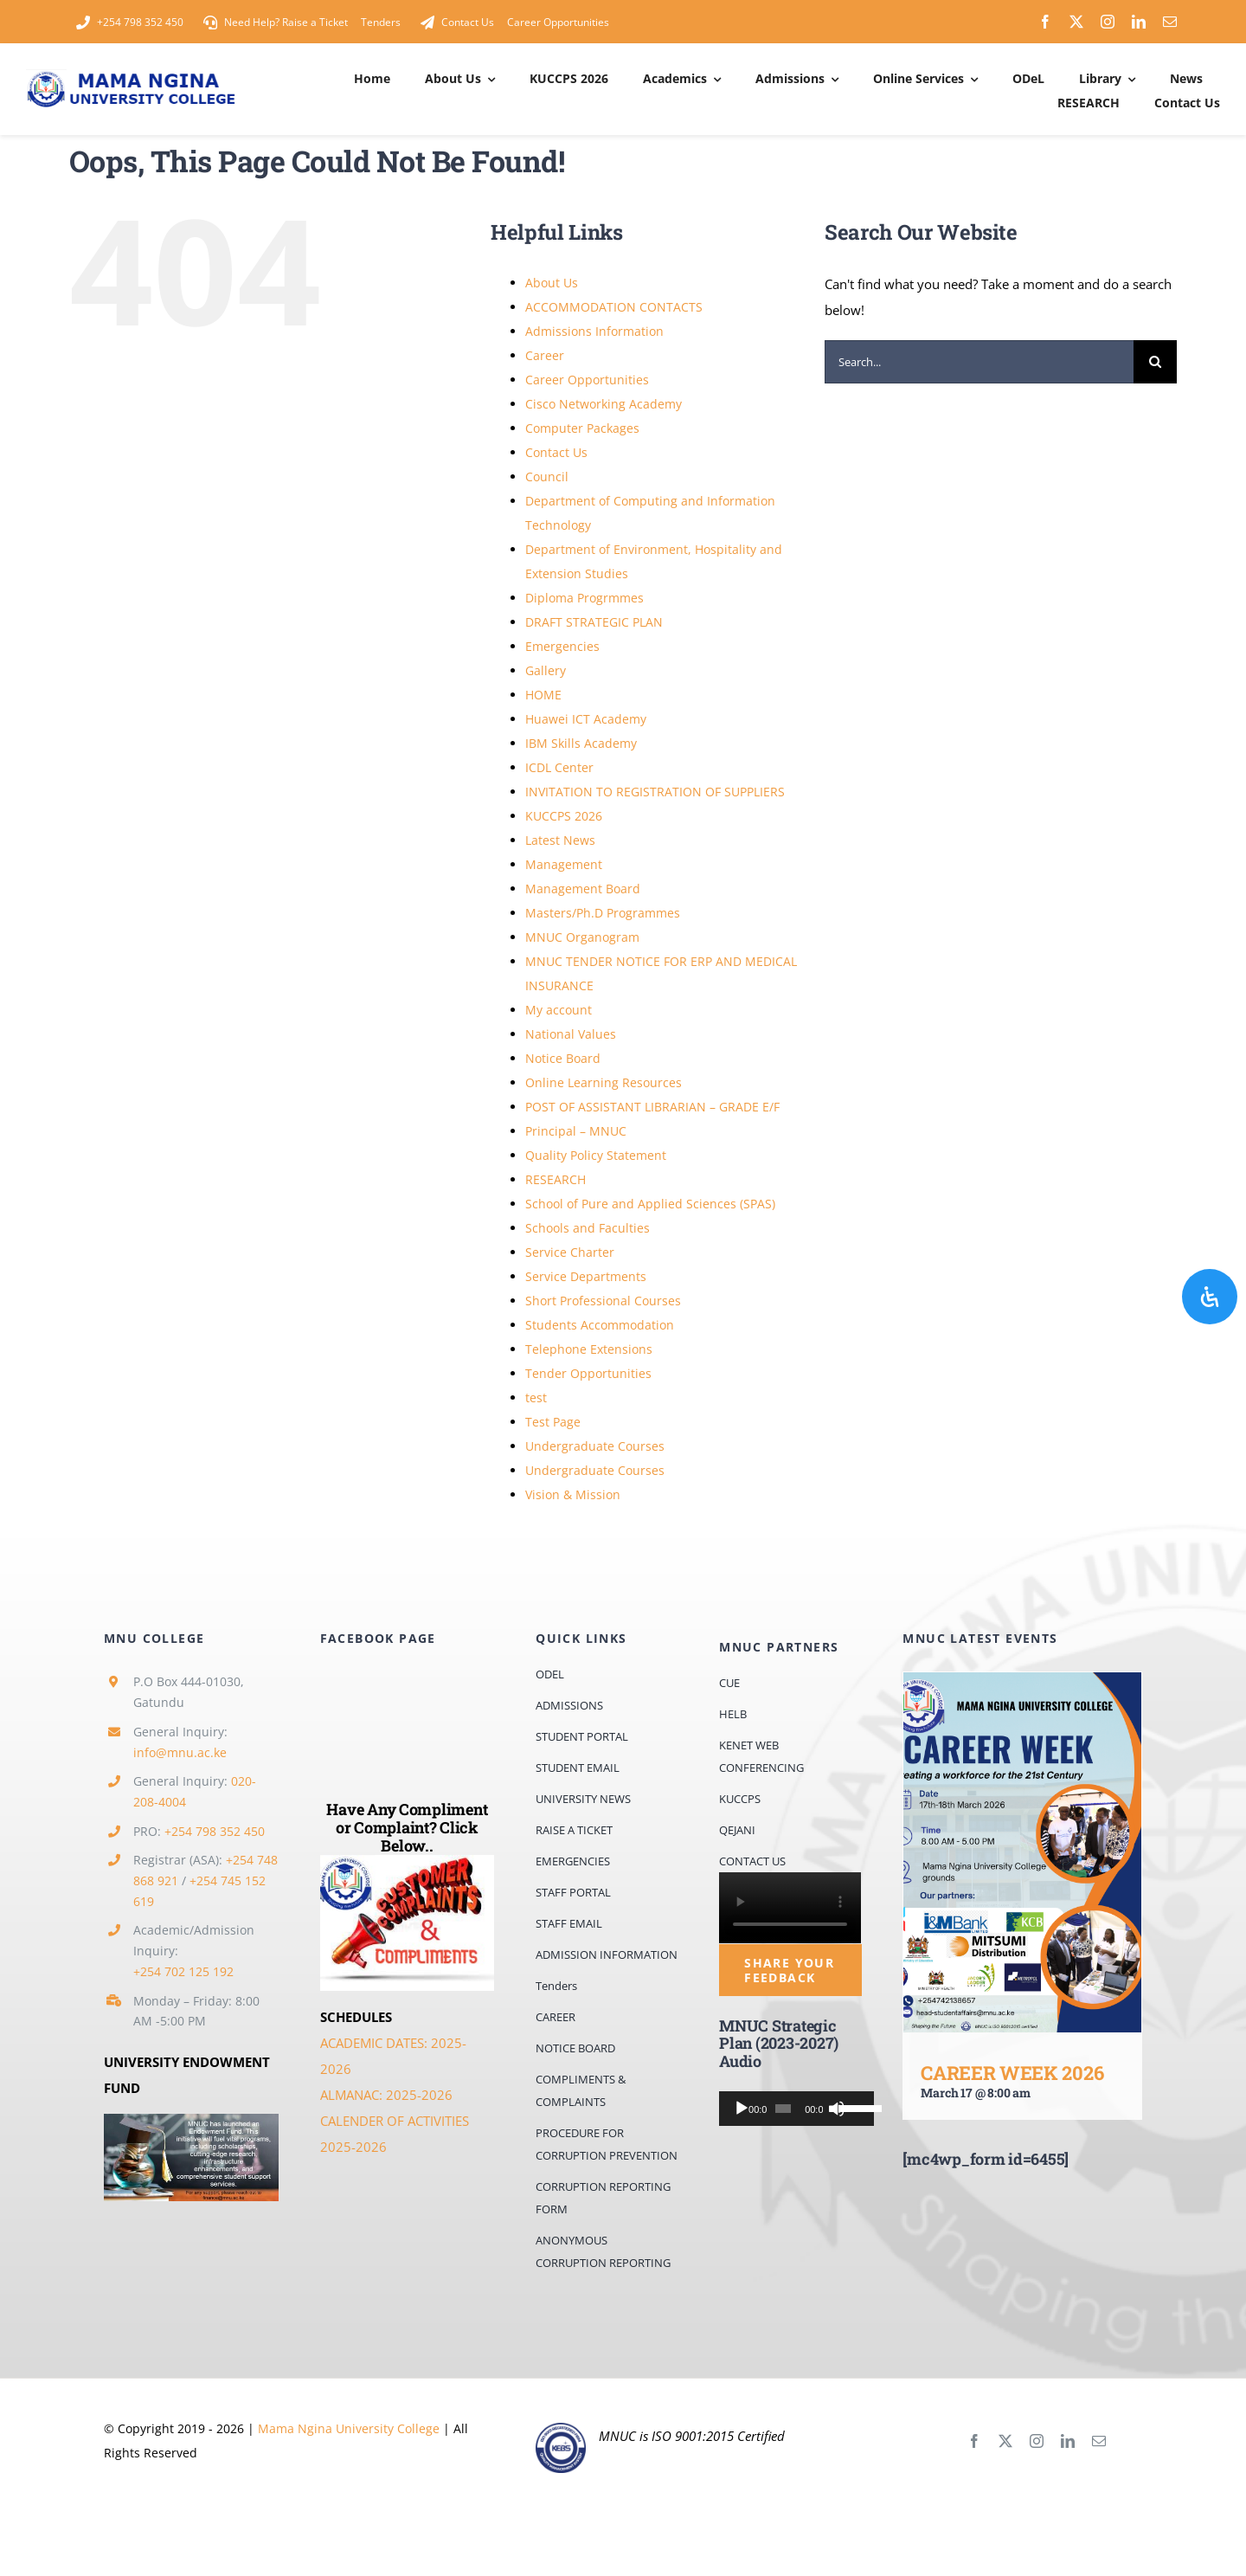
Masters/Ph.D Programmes (602, 913)
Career (544, 355)
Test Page (553, 1422)
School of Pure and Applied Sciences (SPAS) (650, 1203)
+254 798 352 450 (214, 1831)
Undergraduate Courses (595, 1446)
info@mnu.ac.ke (180, 1752)
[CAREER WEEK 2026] (1022, 1852)
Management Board (582, 888)
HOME (543, 694)
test (536, 1397)
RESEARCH (555, 1179)
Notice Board (563, 1058)
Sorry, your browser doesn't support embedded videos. (790, 1907)
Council (546, 476)
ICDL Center (559, 767)
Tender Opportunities (588, 1373)
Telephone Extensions (588, 1349)
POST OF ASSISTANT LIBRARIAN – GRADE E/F (652, 1106)
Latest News (560, 840)
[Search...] (979, 361)
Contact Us (556, 452)
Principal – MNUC (575, 1131)
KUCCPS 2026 (563, 816)
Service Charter (569, 1252)
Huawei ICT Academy (585, 719)
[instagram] (1107, 22)
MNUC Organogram (582, 937)
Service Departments (585, 1276)
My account (558, 1009)
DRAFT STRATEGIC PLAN (594, 622)
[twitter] (1076, 22)
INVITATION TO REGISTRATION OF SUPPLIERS (655, 791)
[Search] (1155, 361)
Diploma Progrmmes (584, 597)
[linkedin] (1139, 22)
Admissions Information (594, 331)
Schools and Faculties (587, 1228)
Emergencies (562, 646)
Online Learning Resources (603, 1082)
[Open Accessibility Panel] (1209, 1296)
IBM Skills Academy (581, 743)
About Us (551, 282)
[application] (790, 2108)
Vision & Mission (572, 1494)
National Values (570, 1034)
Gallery (545, 670)
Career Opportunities (587, 379)
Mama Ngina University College (349, 2428)
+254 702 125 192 (183, 1971)
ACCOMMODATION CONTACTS (614, 307)
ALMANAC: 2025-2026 (386, 2094)
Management (563, 864)
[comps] (407, 1861)
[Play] (741, 2108)
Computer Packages (582, 428)
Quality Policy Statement (595, 1155)
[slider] (779, 2108)
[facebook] (1045, 22)
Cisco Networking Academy (603, 404)
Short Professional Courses (603, 1300)
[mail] (1170, 22)
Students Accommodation (599, 1325)
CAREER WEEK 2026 (1012, 2072)
